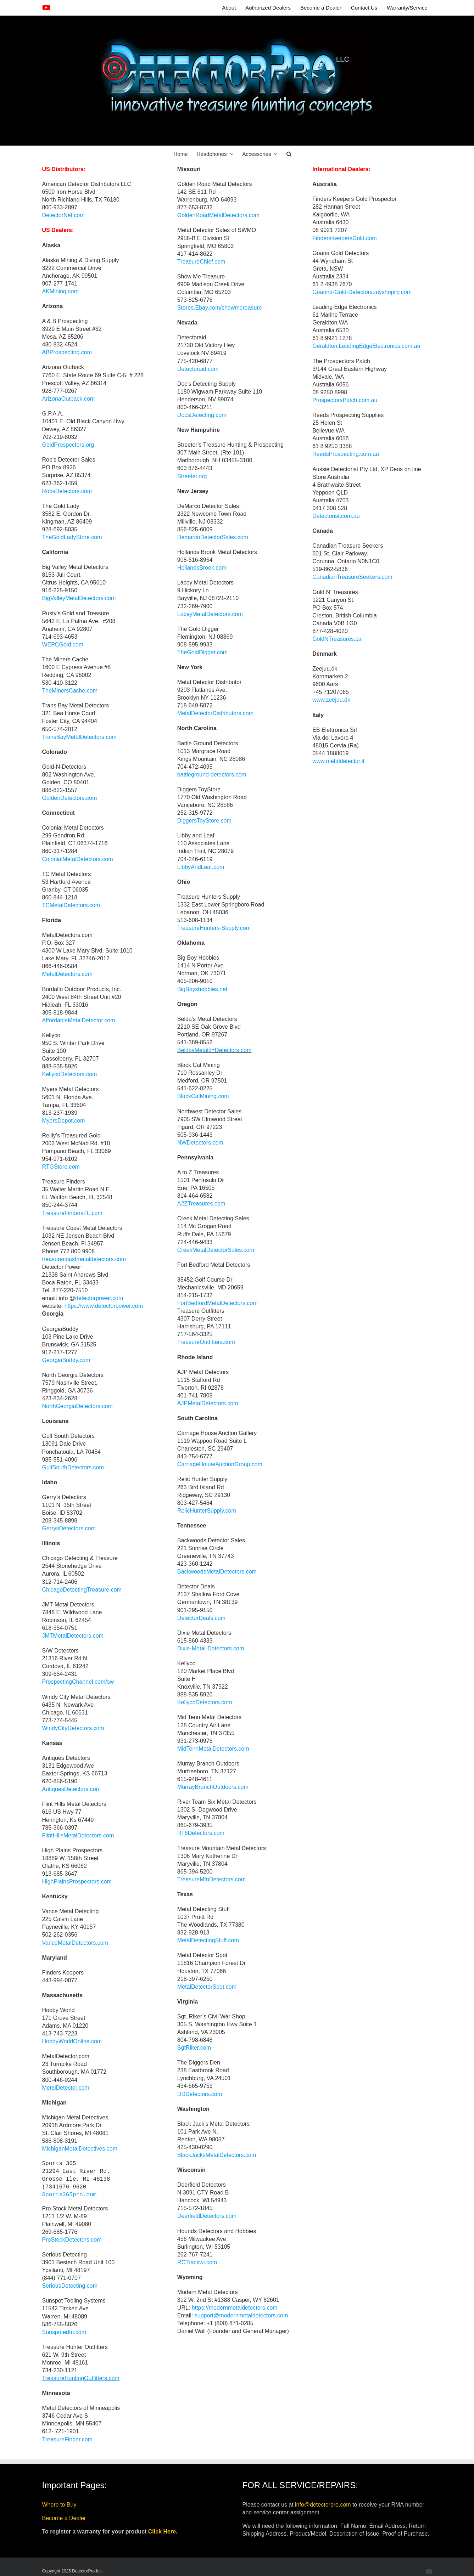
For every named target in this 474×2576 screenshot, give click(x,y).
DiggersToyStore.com (204, 821)
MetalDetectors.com (67, 974)
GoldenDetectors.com (69, 798)
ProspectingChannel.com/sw (78, 1682)
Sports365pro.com (69, 2195)
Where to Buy (59, 2505)
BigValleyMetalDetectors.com (79, 598)
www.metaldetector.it (338, 761)
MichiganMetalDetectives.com (80, 2149)
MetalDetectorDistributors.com (215, 713)
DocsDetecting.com (202, 415)
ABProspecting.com (67, 352)
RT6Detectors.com (200, 1833)
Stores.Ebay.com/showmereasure (219, 308)
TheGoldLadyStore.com (72, 537)
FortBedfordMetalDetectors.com (217, 1303)
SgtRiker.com (194, 2048)
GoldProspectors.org (68, 445)
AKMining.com (60, 291)
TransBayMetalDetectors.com (79, 737)
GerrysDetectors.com (69, 1528)
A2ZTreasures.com (201, 1204)
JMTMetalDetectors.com (73, 1636)
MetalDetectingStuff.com (208, 1940)
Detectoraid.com (198, 369)
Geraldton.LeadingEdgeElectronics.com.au (366, 346)
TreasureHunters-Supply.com (214, 928)
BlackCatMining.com (203, 1096)
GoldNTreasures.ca (336, 639)
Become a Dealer (64, 2518)
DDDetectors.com (199, 2094)
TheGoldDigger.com (202, 652)
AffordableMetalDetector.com (78, 1020)
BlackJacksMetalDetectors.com (216, 2155)
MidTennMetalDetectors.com (214, 1749)
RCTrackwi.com (197, 2262)
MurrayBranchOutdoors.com (213, 1787)
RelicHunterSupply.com (206, 1511)
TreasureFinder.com (67, 2439)
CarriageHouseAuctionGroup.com (219, 1464)
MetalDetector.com (65, 2088)
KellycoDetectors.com (69, 1074)
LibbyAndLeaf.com (200, 867)
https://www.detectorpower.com (104, 1306)
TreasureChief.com (201, 262)
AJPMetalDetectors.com (207, 1403)
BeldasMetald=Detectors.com (214, 1050)
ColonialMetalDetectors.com (77, 859)
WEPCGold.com (62, 645)
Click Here (162, 2532)
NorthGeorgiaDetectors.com (77, 1406)
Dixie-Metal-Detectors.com (211, 1648)
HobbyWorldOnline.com (72, 2041)
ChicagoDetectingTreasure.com (82, 1590)
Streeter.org (192, 476)
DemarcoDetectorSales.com (212, 537)
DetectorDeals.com (202, 1618)
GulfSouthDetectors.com (73, 1467)
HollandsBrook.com (202, 568)
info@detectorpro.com (323, 2505)
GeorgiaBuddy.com (66, 1360)
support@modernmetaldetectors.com (241, 2315)
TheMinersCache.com (70, 691)
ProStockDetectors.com (72, 2240)
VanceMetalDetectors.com (75, 1943)
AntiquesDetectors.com (71, 1789)
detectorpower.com (99, 1298)
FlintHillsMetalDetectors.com (78, 1835)
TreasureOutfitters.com (206, 1342)
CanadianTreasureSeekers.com (352, 577)
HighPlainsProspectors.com (77, 1882)
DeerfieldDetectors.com (206, 2216)
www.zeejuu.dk (331, 700)
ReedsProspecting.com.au (345, 454)
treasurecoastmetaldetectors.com (84, 1259)
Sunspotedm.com (64, 2332)
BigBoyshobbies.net (202, 989)
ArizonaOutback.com (68, 399)
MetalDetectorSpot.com (206, 1987)
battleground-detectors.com (211, 775)
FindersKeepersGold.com (344, 238)
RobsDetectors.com (67, 491)
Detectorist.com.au (335, 516)
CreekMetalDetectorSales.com (215, 1250)
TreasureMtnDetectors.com (211, 1879)
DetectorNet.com (63, 215)
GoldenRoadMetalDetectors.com (218, 215)
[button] (288, 153)
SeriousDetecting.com (70, 2286)
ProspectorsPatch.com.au (344, 400)
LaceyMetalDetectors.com (210, 614)
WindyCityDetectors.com (73, 1728)
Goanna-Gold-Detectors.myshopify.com (362, 292)
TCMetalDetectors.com (71, 905)
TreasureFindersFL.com (72, 1213)
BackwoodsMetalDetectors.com (217, 1572)
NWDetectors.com (200, 1143)
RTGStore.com (61, 1167)
